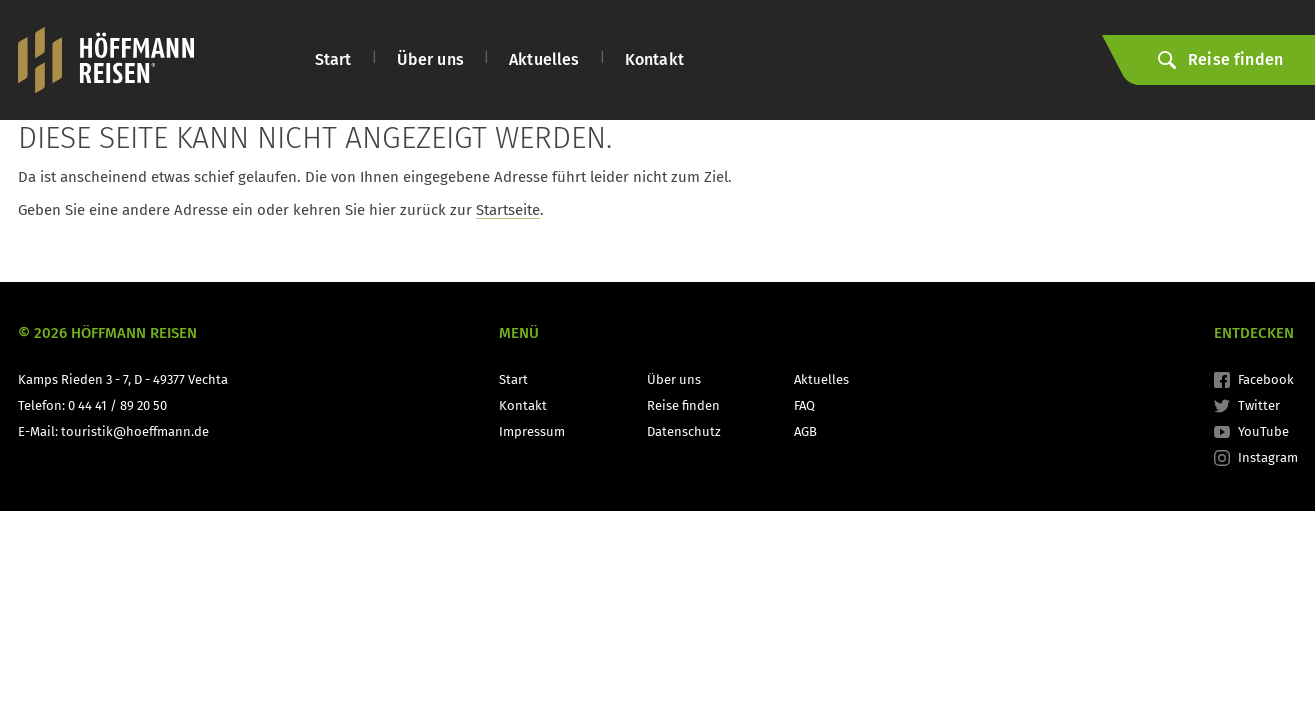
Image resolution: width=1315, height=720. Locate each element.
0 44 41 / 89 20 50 (117, 405)
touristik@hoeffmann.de (135, 431)
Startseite (508, 210)
